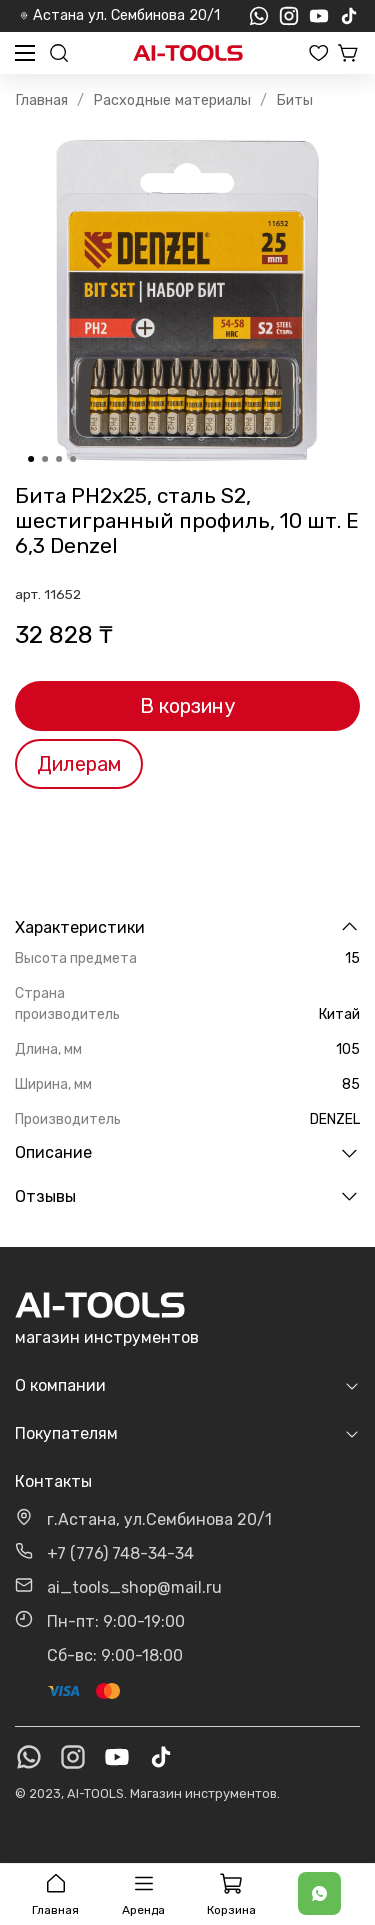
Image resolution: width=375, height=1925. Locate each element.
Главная (41, 100)
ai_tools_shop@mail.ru (134, 1587)
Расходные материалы (172, 100)
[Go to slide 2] (45, 459)
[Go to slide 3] (59, 459)
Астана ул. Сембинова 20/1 (120, 15)
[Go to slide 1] (31, 459)
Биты (294, 100)
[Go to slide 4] (73, 459)
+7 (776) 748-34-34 (120, 1553)
